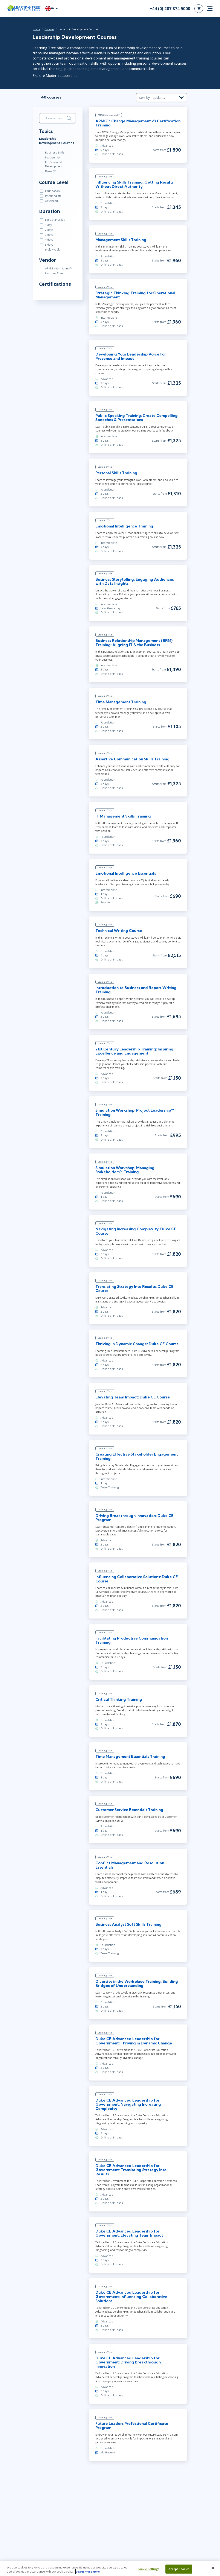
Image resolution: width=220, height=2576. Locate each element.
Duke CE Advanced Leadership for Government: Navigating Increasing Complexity (128, 2104)
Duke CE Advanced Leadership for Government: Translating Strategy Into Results (131, 2170)
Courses (49, 29)
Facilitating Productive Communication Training (131, 1640)
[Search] (69, 118)
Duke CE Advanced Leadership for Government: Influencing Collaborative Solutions (131, 2297)
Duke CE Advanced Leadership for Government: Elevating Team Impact (129, 2233)
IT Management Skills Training (123, 816)
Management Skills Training (120, 239)
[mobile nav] (209, 8)
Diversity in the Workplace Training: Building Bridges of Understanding (136, 1983)
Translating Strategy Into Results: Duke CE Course (134, 1288)
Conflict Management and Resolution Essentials (129, 1865)
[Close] (213, 2569)
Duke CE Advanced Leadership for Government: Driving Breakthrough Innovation (128, 2362)
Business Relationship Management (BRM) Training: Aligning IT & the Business (134, 642)
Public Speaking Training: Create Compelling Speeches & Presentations (136, 417)
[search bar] (57, 118)
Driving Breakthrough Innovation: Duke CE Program (134, 1518)
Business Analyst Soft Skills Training (128, 1924)
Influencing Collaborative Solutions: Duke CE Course (136, 1579)
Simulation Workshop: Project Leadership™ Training (134, 1112)
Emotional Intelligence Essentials (125, 873)
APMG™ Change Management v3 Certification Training (137, 123)
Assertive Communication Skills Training (132, 759)
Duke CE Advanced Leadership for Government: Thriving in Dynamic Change (133, 2041)
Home (36, 29)
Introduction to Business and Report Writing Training (136, 990)
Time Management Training (120, 701)
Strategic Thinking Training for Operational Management (135, 295)
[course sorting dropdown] (161, 97)
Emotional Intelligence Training (124, 526)
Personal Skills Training (116, 472)
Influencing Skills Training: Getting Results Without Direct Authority (134, 184)
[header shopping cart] (198, 8)
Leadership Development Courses (56, 140)
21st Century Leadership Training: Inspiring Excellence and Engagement (134, 1051)
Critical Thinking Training (118, 1699)
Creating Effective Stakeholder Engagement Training (136, 1456)
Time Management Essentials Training (130, 1756)
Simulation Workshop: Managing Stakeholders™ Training (124, 1170)
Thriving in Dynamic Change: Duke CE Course (137, 1344)
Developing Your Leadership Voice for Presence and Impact (130, 356)
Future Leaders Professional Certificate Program (131, 2426)
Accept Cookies (178, 2571)
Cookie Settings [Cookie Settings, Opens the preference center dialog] (148, 2571)
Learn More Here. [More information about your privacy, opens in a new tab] (88, 2573)
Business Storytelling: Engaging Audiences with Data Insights (134, 581)
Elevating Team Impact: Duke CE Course (132, 1397)
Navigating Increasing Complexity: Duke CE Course (135, 1231)
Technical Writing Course (118, 930)
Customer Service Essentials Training (129, 1810)
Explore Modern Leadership (55, 75)
